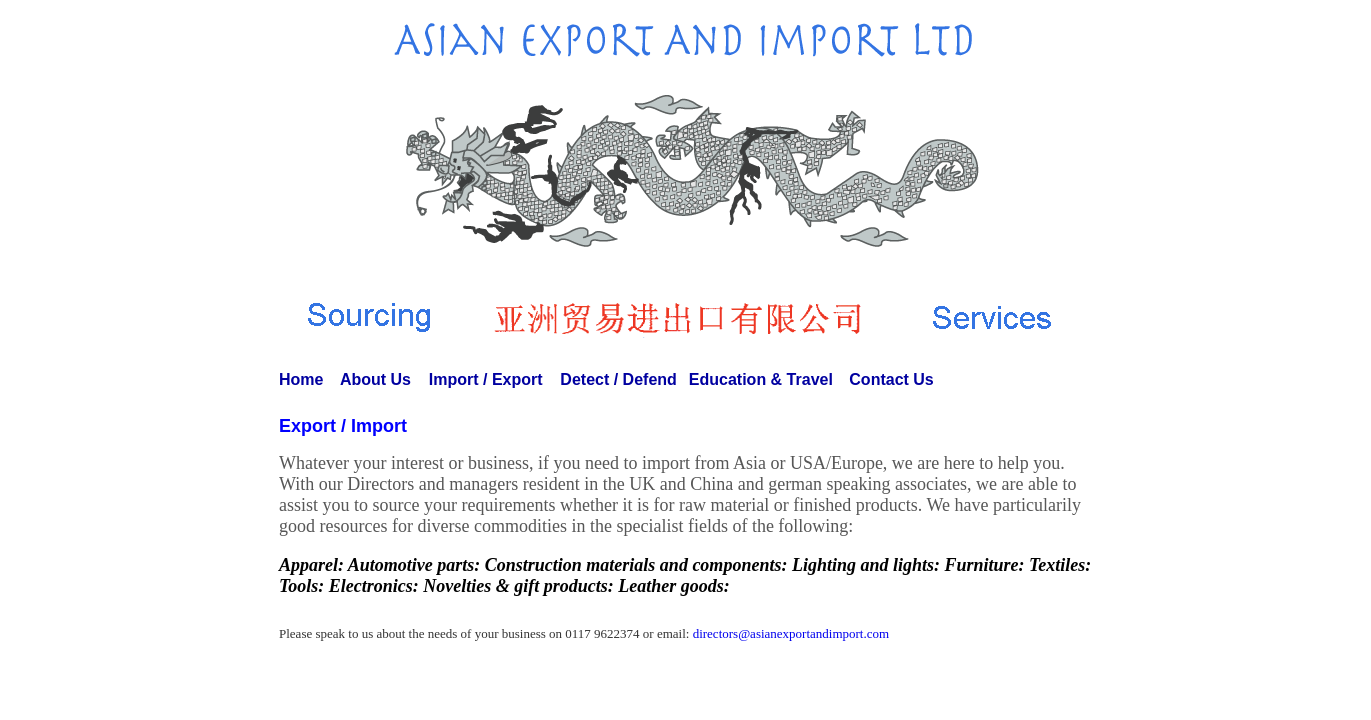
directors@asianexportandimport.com (791, 633)
